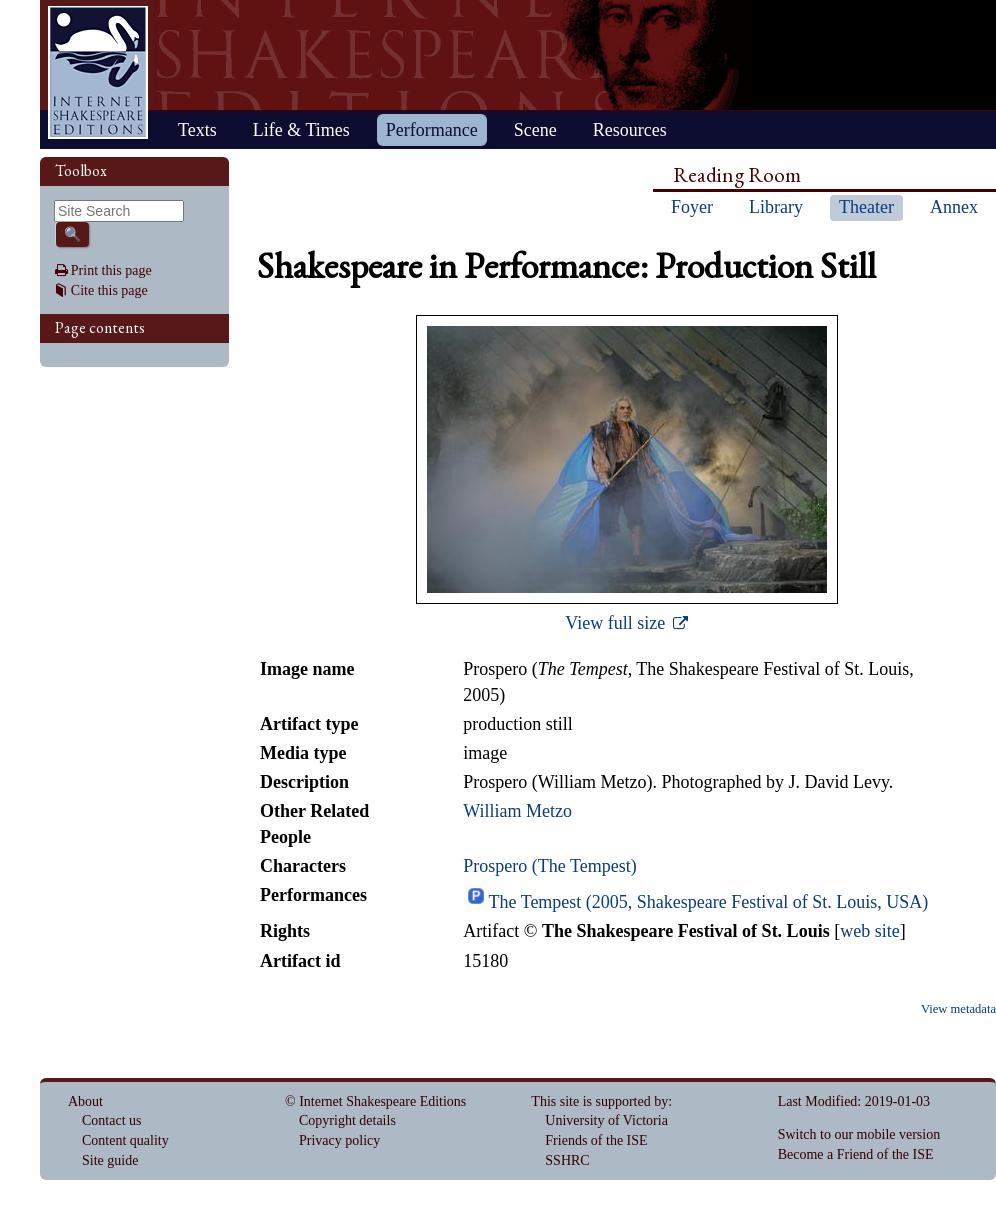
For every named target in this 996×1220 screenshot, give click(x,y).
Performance (432, 130)
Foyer (692, 207)
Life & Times (301, 130)
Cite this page (109, 290)
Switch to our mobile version (859, 1134)
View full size (617, 623)
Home (98, 72)
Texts (197, 130)
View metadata (958, 1009)
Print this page (111, 270)
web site (869, 931)
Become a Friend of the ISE (856, 1154)
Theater (866, 207)
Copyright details (347, 1120)
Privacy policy (339, 1140)
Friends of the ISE (596, 1140)
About (85, 1101)
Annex (954, 207)
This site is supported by (599, 1101)
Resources (630, 130)
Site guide (110, 1160)
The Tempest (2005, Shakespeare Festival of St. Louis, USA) (708, 902)
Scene (535, 130)
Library (776, 207)
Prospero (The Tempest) (549, 866)
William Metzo (517, 811)
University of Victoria (606, 1120)
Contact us (112, 1120)
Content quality (125, 1140)
